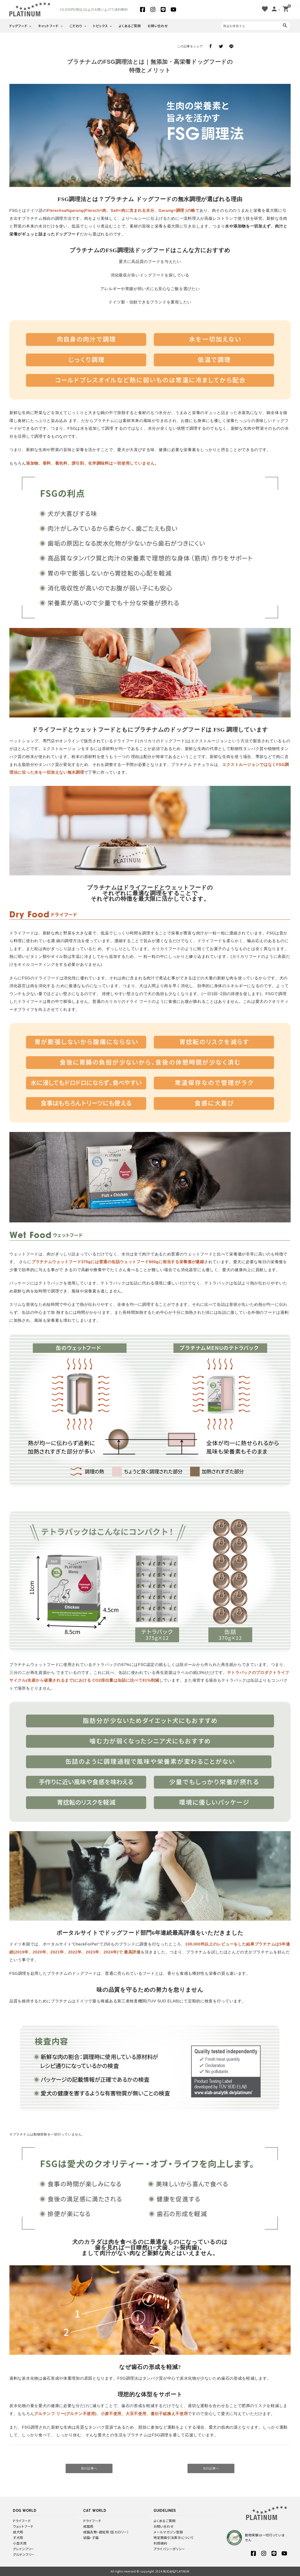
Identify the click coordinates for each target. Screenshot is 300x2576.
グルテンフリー (24, 2554)
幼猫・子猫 (91, 2537)
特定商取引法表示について (174, 2537)
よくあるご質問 (130, 25)
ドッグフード (18, 25)
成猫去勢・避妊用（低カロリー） (106, 2532)
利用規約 (160, 2543)
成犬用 (18, 2532)
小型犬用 (20, 2543)
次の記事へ (211, 2468)
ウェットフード (23, 2526)
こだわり (75, 25)
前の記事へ (89, 2468)
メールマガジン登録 (168, 2532)
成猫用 (88, 2526)
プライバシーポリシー (169, 2548)
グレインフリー (23, 2548)
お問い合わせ (158, 25)
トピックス (100, 25)
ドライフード (22, 2520)
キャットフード (48, 25)
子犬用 (18, 2537)
